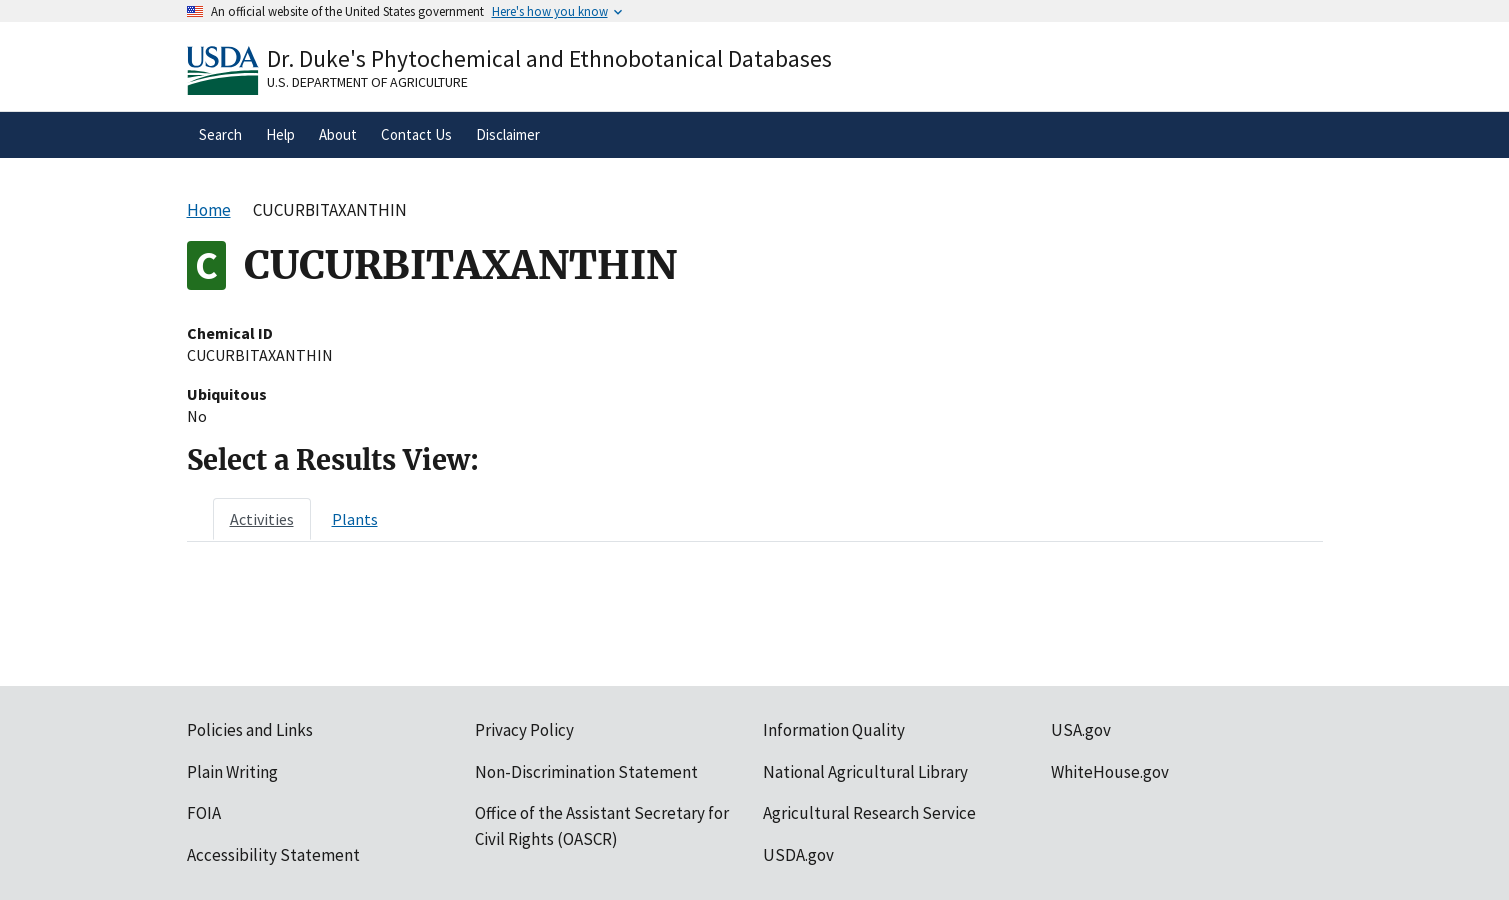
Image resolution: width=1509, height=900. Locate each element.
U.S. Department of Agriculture (367, 82)
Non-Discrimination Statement (586, 772)
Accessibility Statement (273, 855)
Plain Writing (232, 772)
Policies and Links (250, 730)
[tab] (262, 519)
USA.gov (1081, 730)
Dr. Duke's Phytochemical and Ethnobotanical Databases (549, 58)
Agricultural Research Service (869, 813)
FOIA (204, 813)
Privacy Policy (524, 730)
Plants (355, 519)
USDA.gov (798, 855)
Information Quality (834, 730)
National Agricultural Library (865, 772)
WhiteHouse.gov (1110, 772)
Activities (262, 519)
